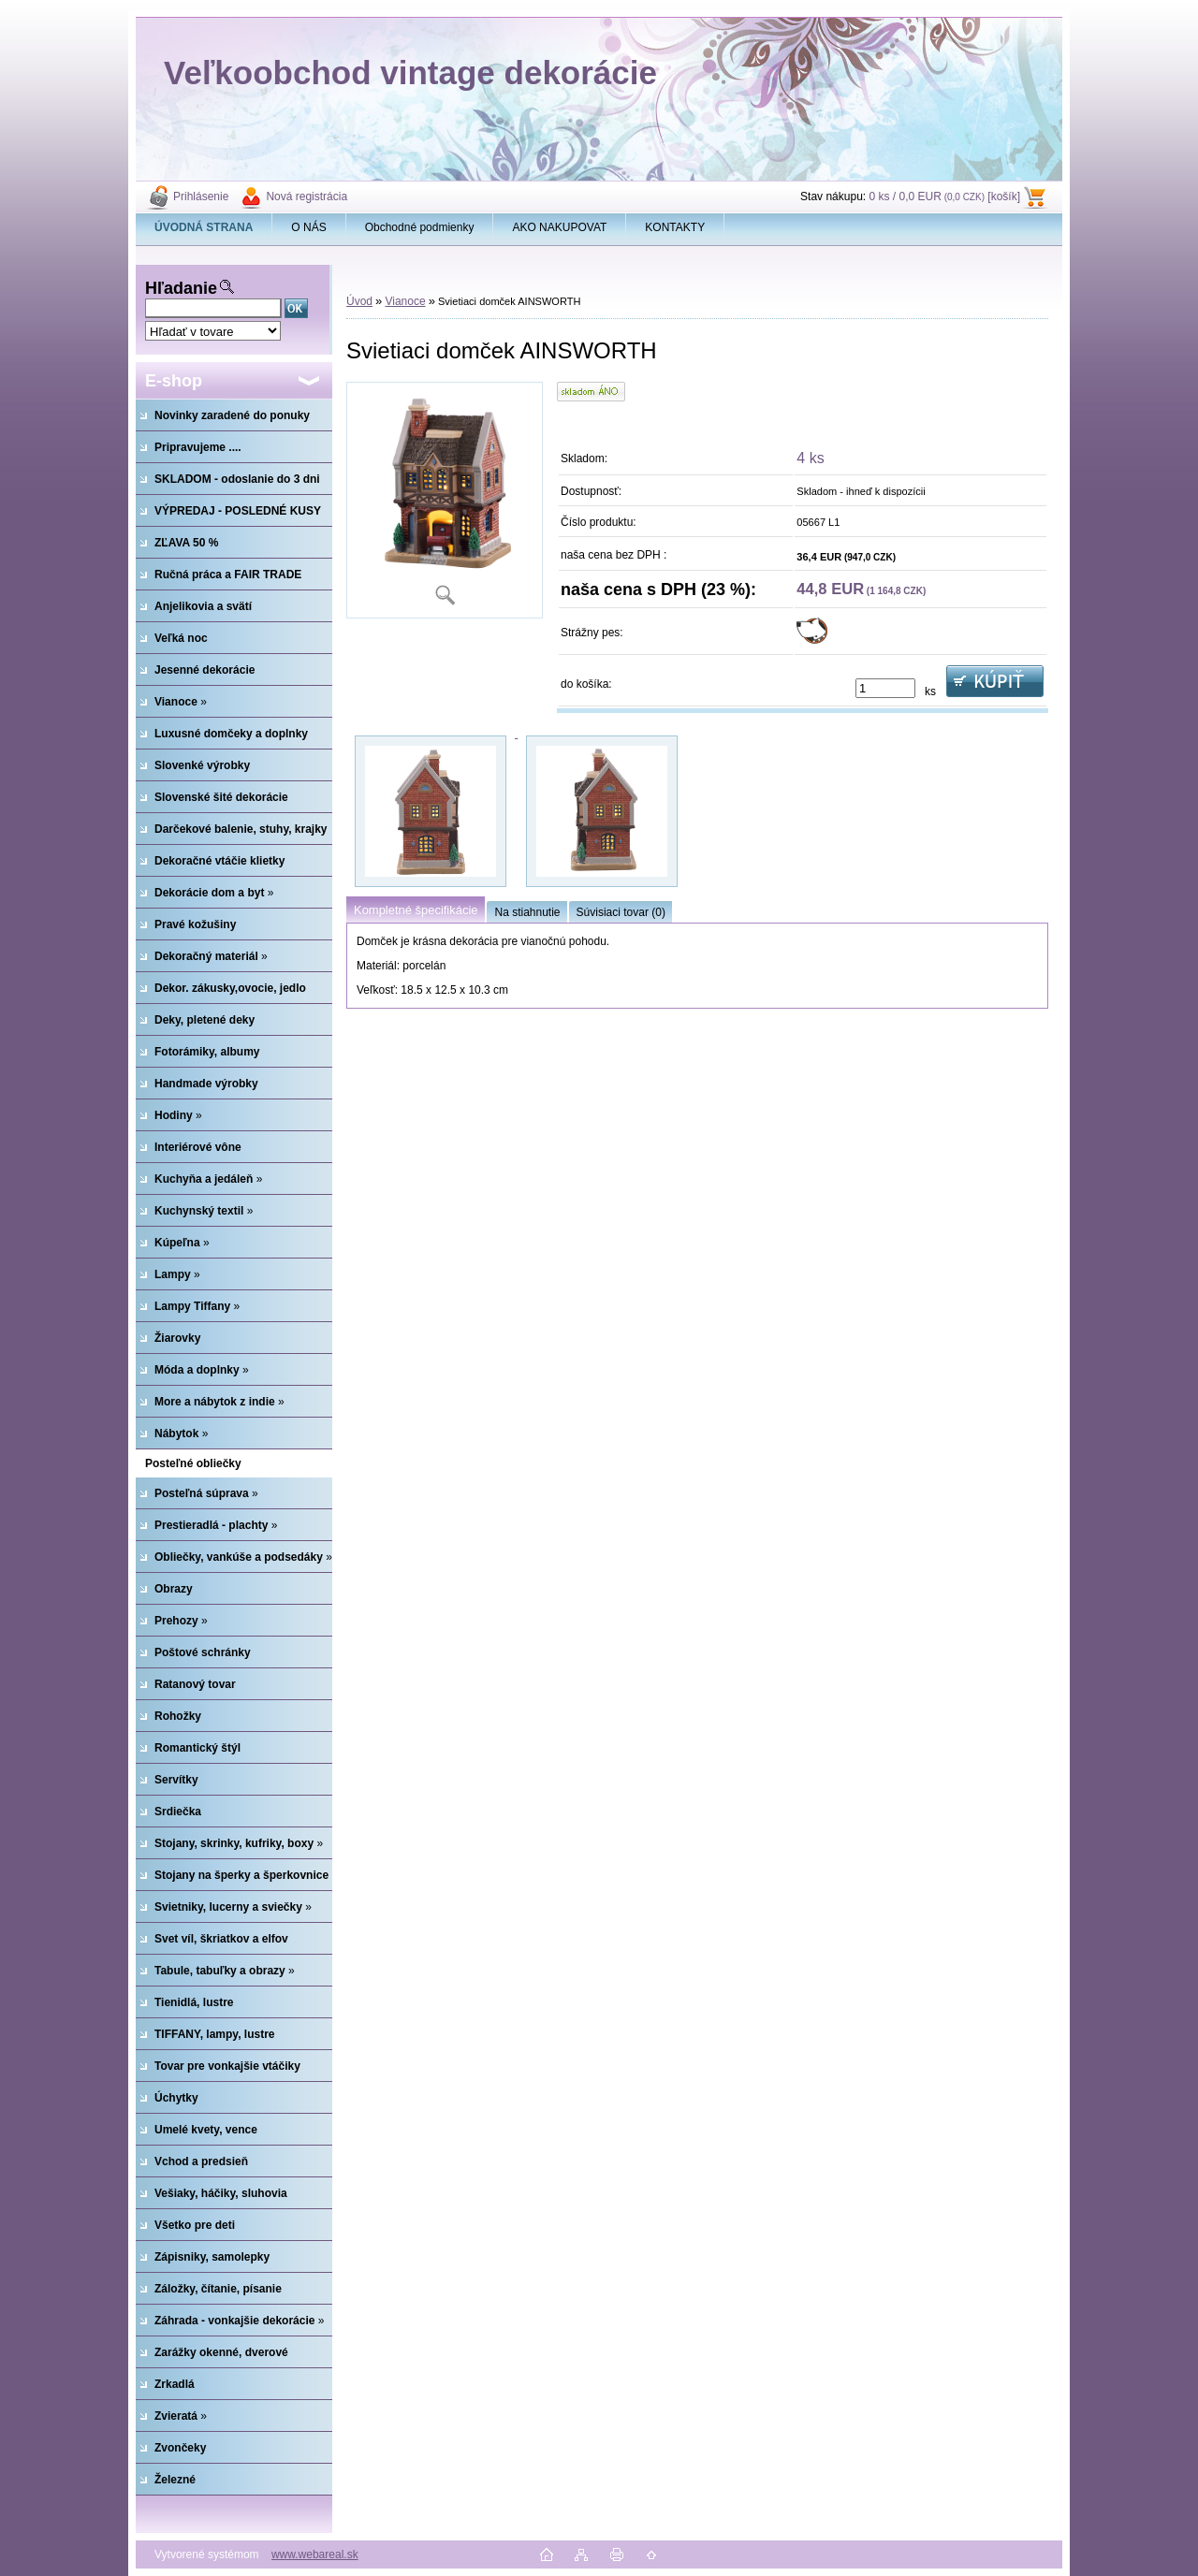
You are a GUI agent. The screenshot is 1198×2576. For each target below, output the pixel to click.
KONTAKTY (675, 227)
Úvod (359, 301)
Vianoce (405, 301)
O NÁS (308, 227)
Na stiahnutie (527, 912)
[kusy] (885, 688)
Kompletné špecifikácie (415, 910)
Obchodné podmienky (420, 227)
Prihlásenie (200, 196)
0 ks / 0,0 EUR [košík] (944, 196)
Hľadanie (181, 288)
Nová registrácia (306, 196)
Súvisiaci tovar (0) (621, 912)
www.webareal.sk (314, 2554)
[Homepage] (204, 227)
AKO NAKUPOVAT (559, 227)
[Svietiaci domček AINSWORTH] (444, 500)
